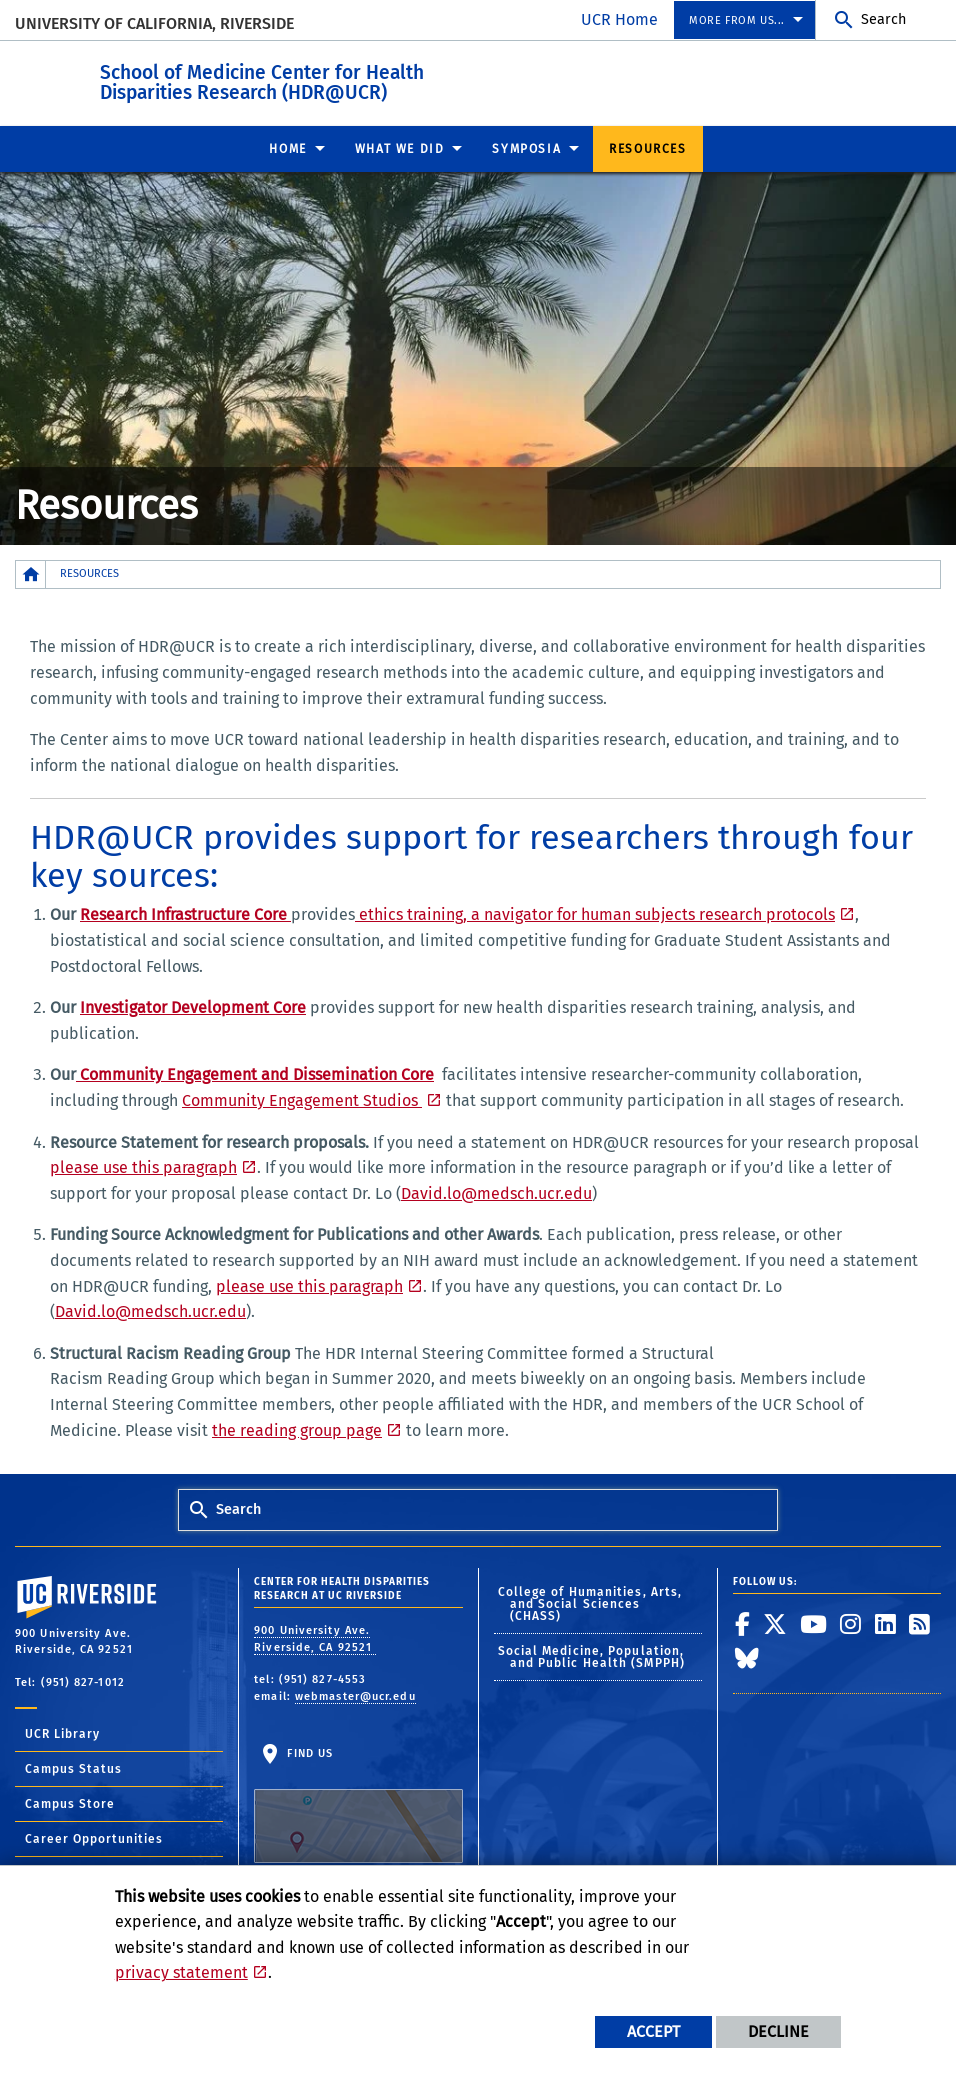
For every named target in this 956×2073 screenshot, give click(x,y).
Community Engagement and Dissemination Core (255, 1073)
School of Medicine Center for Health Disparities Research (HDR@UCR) (372, 79)
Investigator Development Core (193, 1006)
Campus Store (70, 1803)
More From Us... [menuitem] (737, 20)
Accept (653, 2031)
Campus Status (73, 1768)
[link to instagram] (851, 1623)
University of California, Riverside (154, 23)
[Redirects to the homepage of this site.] (31, 573)
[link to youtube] (814, 1623)
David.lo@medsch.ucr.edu (496, 1192)
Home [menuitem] (287, 148)
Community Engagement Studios (302, 1099)
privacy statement (181, 1972)
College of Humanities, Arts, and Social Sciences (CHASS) (590, 1603)
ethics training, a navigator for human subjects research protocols (595, 913)
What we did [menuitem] (400, 148)
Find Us (358, 1803)
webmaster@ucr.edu (355, 1695)
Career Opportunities (94, 1838)
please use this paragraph (143, 1166)
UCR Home (619, 19)
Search (883, 19)
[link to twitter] (775, 1623)
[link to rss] (920, 1623)
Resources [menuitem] (647, 148)
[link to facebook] (743, 1623)
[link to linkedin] (886, 1623)
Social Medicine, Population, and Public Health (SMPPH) (592, 1656)
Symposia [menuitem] (526, 148)
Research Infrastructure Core (185, 913)
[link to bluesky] (747, 1657)
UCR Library (62, 1733)
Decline (778, 2031)
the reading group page (297, 1429)
